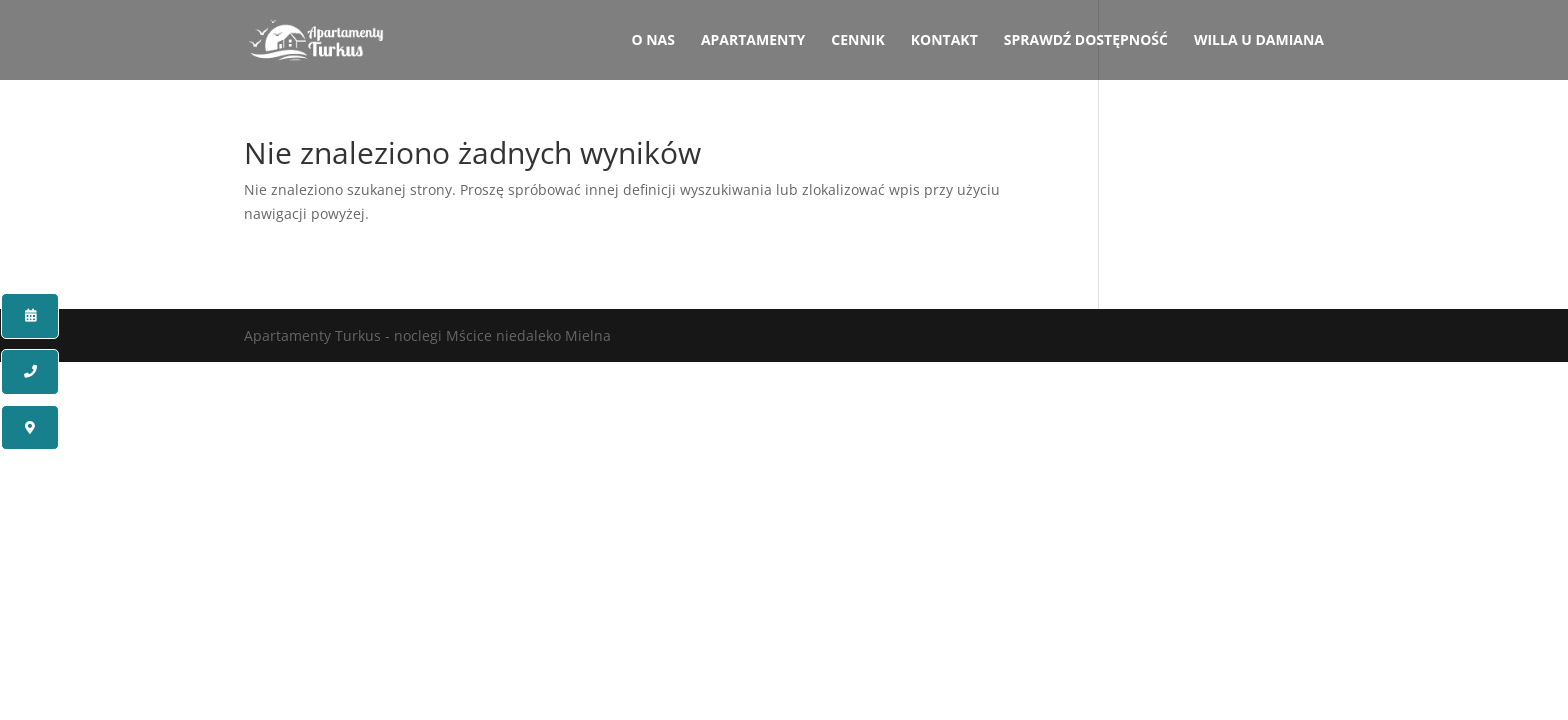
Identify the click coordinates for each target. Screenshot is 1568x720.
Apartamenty (753, 41)
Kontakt (944, 41)
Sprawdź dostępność (1086, 41)
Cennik (857, 41)
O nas (653, 41)
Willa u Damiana (1259, 41)
